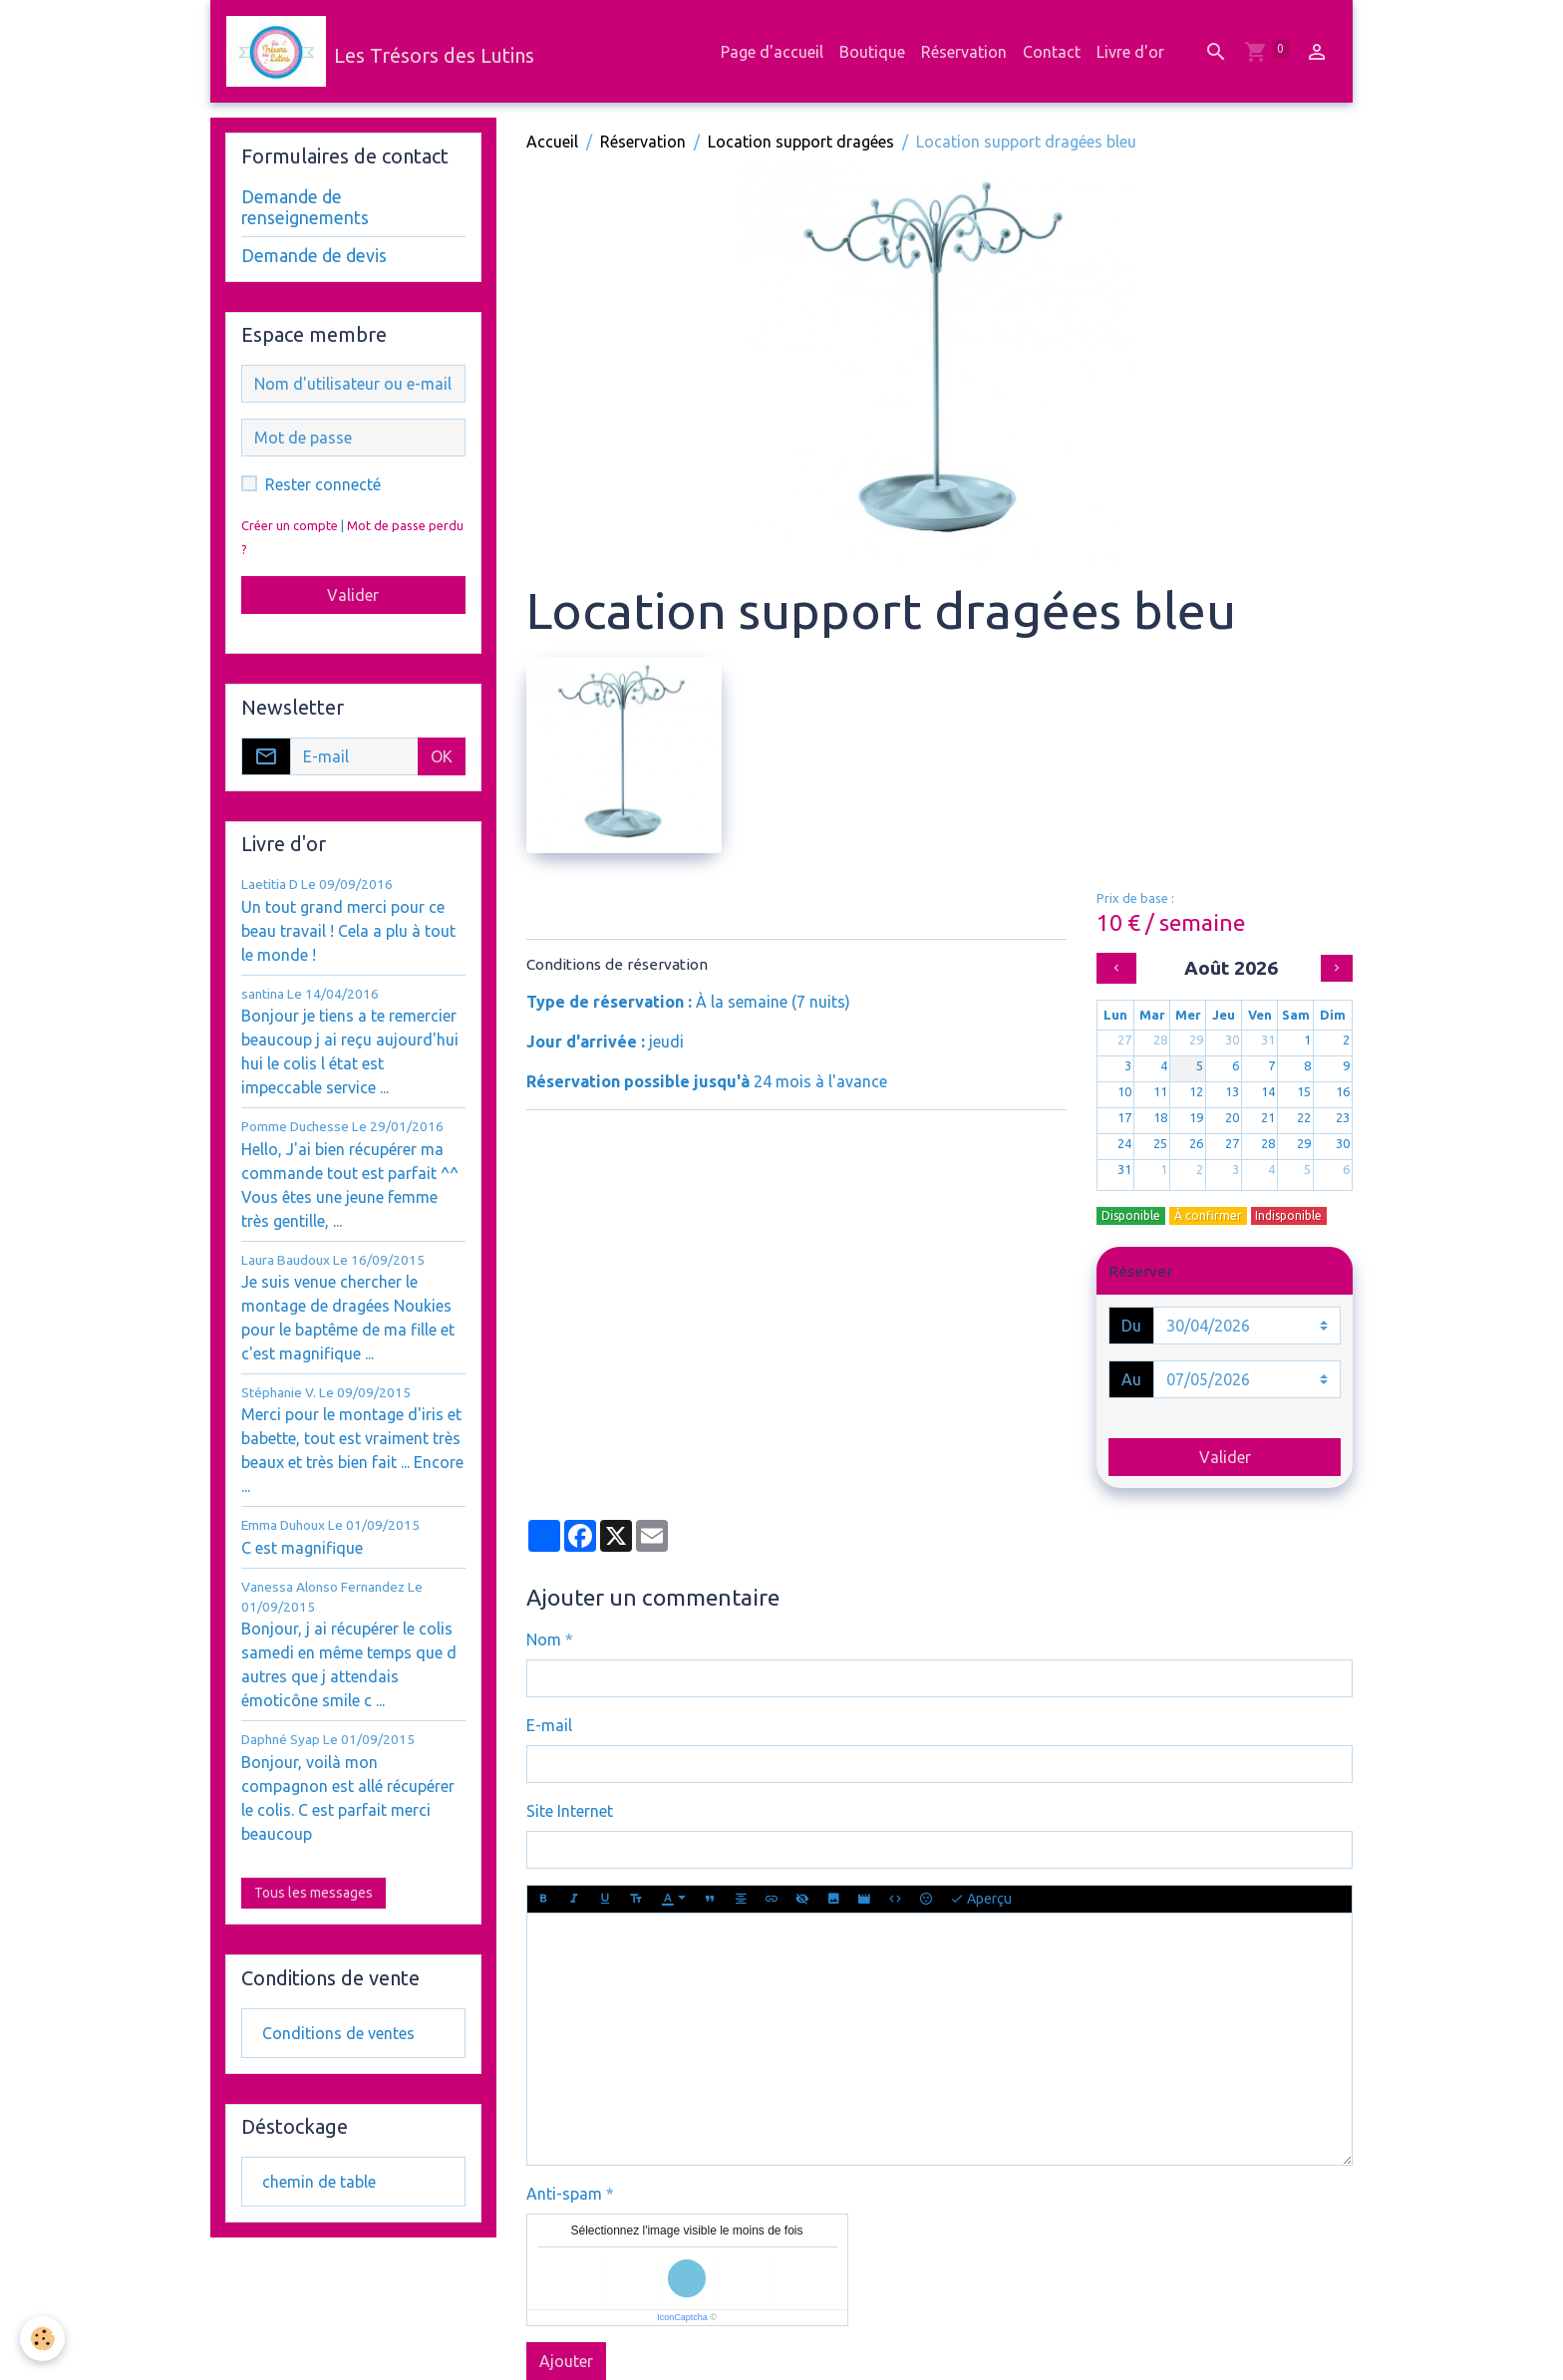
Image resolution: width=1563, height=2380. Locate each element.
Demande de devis (314, 255)
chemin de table (319, 2182)
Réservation (964, 52)
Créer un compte (289, 525)
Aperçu (981, 1900)
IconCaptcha (682, 2317)
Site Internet (569, 1811)
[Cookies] (42, 2338)
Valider (1225, 1457)
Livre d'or (1130, 52)
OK (442, 756)
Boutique (872, 52)
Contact (1052, 52)
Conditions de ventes (338, 2033)
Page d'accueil (772, 52)
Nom (543, 1639)
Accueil (552, 141)
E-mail (549, 1725)
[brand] (380, 51)
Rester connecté (323, 484)
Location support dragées (801, 141)
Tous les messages (313, 1893)
